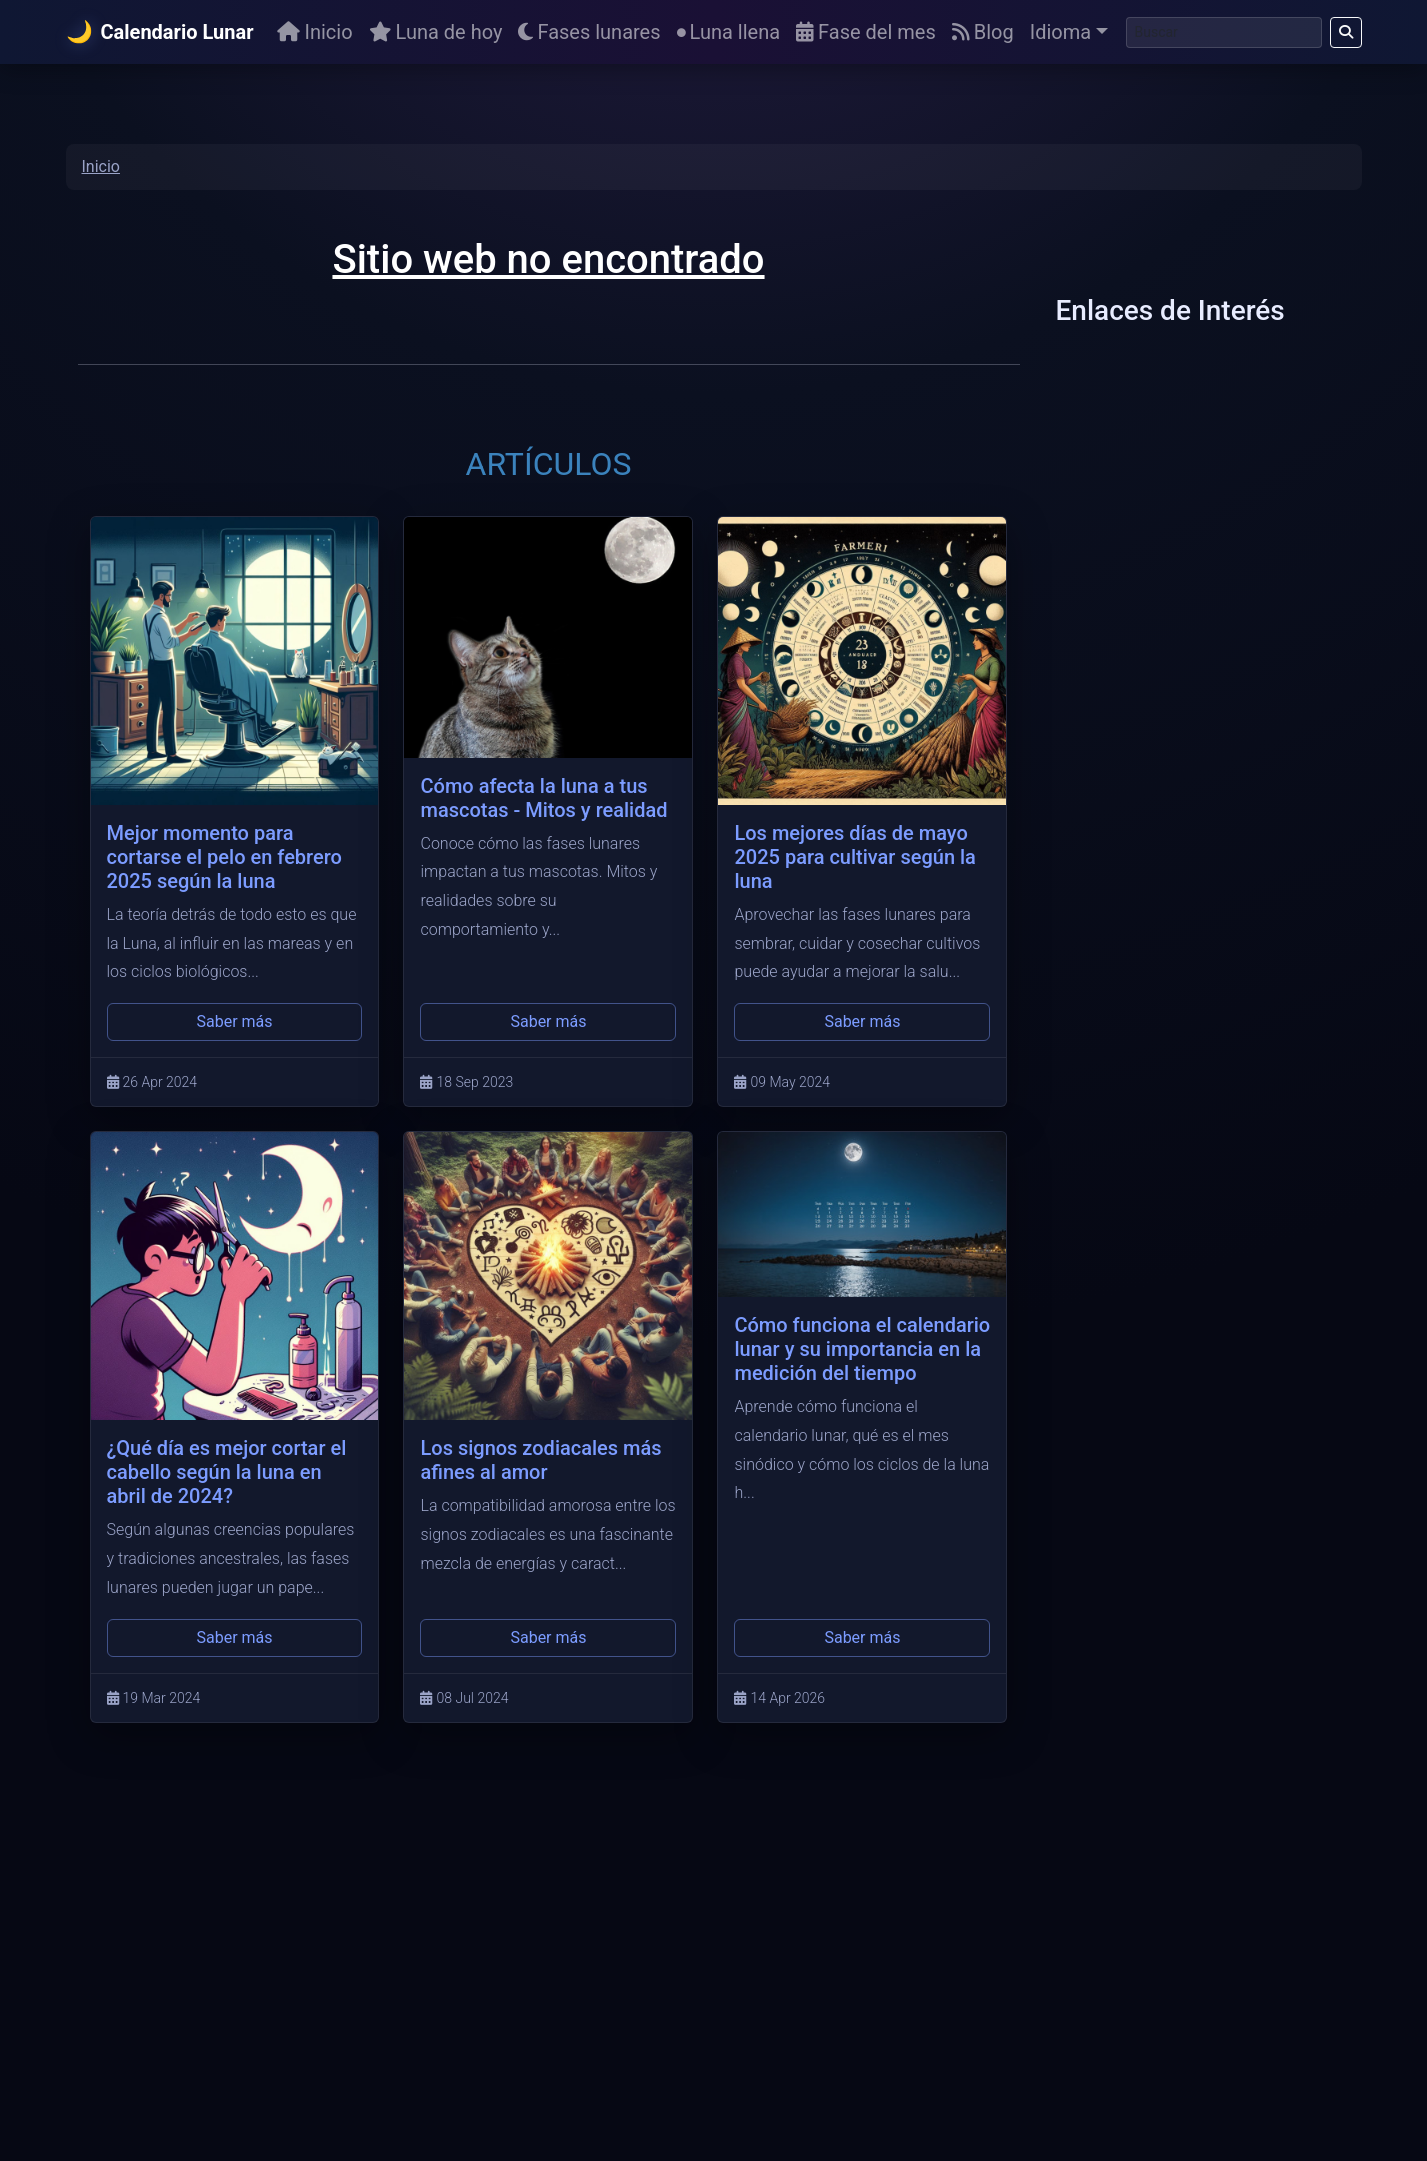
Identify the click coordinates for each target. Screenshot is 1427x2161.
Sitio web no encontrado (548, 259)
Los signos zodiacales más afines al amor (540, 1460)
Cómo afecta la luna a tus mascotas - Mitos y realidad (543, 798)
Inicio (314, 32)
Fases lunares (589, 32)
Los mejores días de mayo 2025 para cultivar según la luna (854, 857)
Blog (983, 32)
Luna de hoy (436, 32)
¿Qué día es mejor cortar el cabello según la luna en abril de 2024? (227, 1472)
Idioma (1060, 32)
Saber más (234, 1021)
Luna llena (729, 32)
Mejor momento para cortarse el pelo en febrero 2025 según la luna (224, 857)
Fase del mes (866, 32)
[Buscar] (1224, 32)
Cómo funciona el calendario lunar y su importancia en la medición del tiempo (862, 1349)
